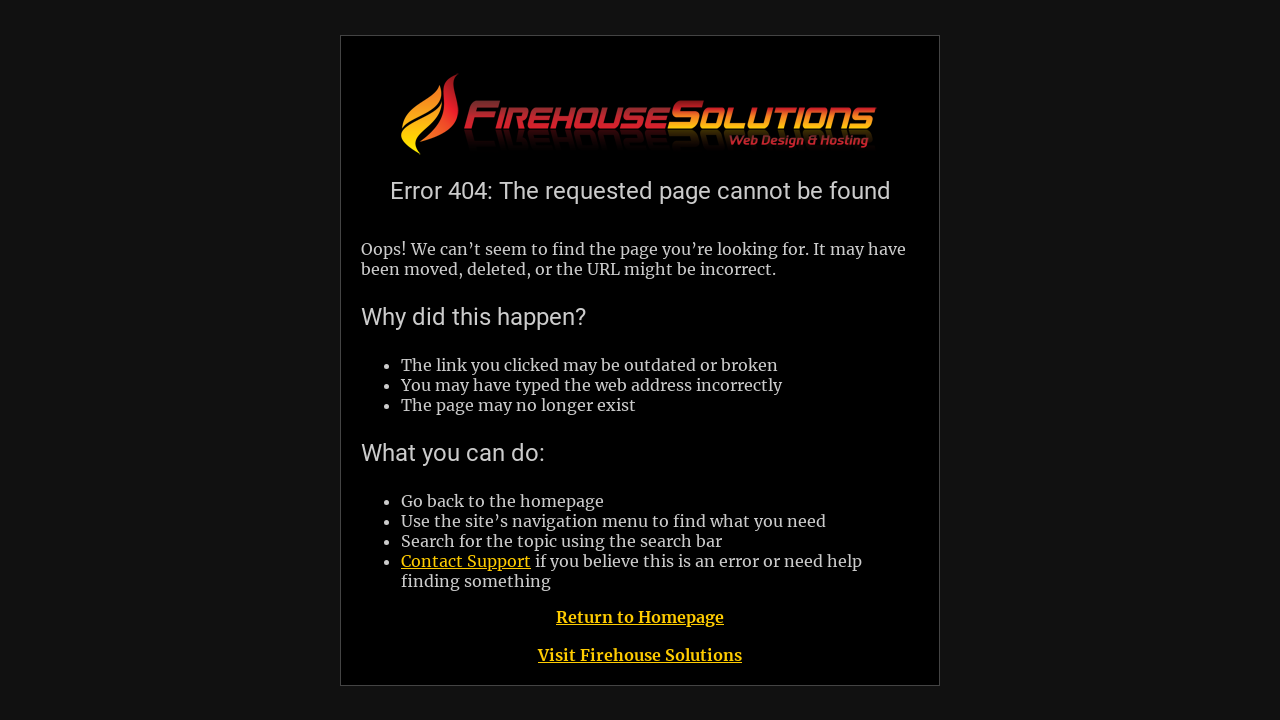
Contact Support (466, 561)
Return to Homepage (640, 617)
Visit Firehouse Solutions (640, 655)
